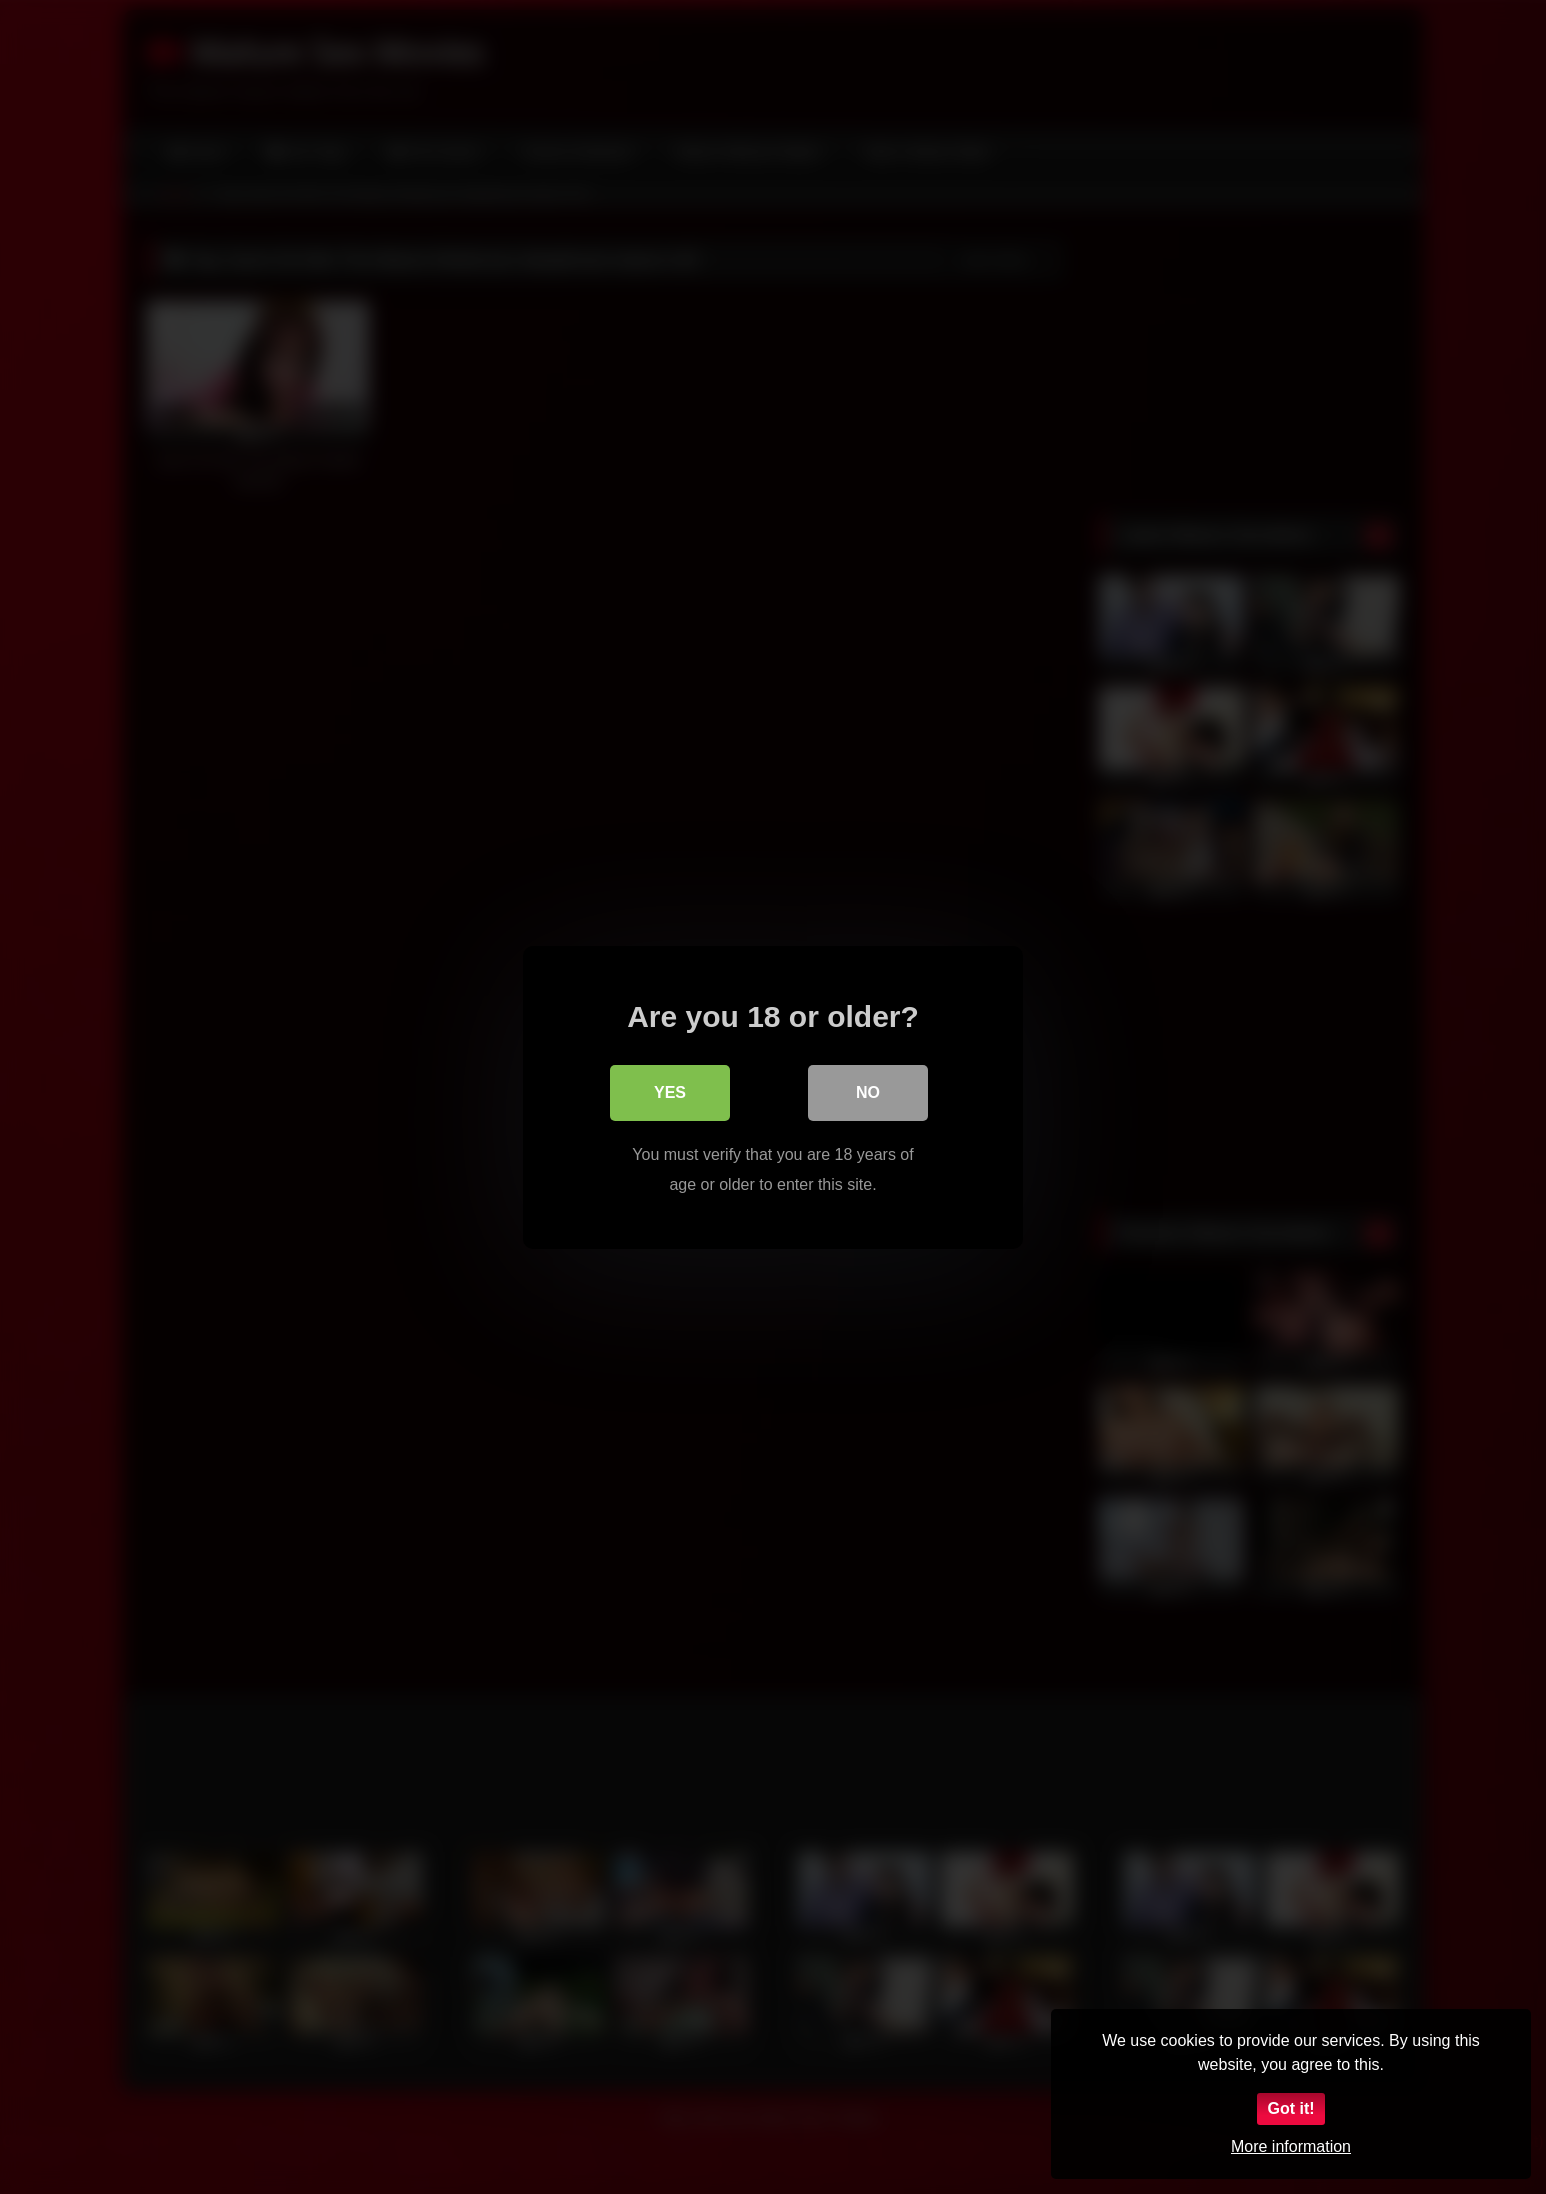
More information (1291, 2146)
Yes (670, 1091)
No (868, 1091)
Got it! (1290, 2108)
